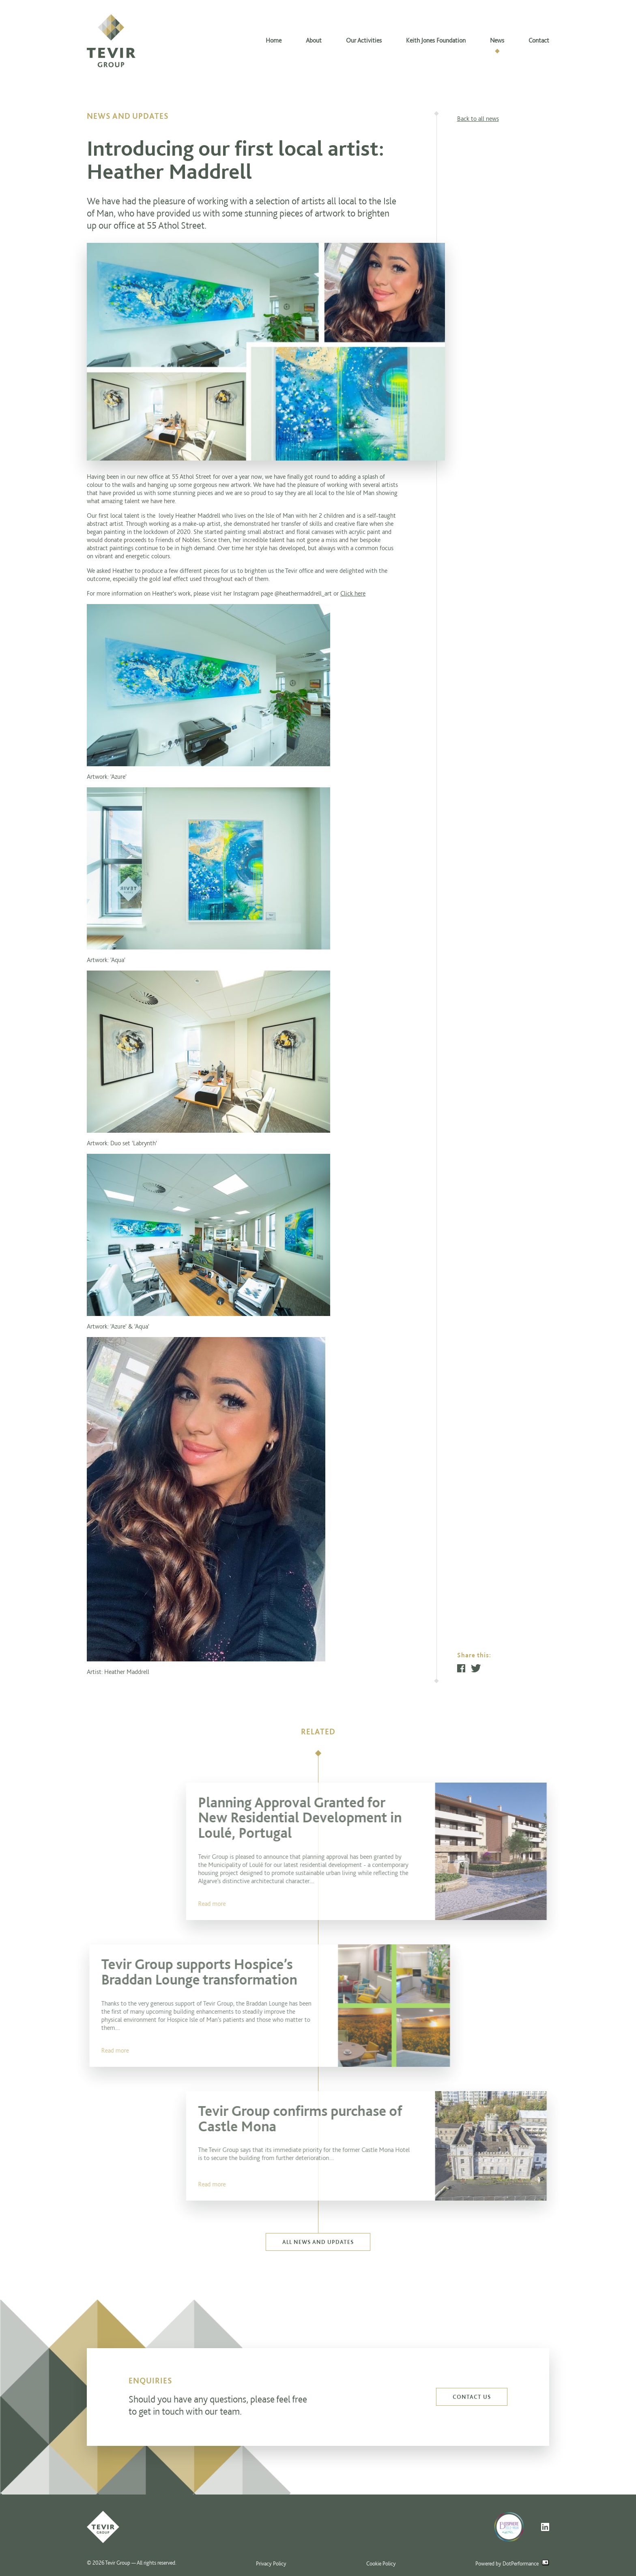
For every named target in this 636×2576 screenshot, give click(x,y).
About (314, 40)
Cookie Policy (381, 2563)
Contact (539, 40)
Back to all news (478, 118)
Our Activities (364, 40)
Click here (352, 593)
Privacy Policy (271, 2563)
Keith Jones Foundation (436, 40)
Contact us (472, 2397)
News (497, 40)
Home (273, 40)
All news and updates (318, 2242)
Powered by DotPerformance (512, 2563)
